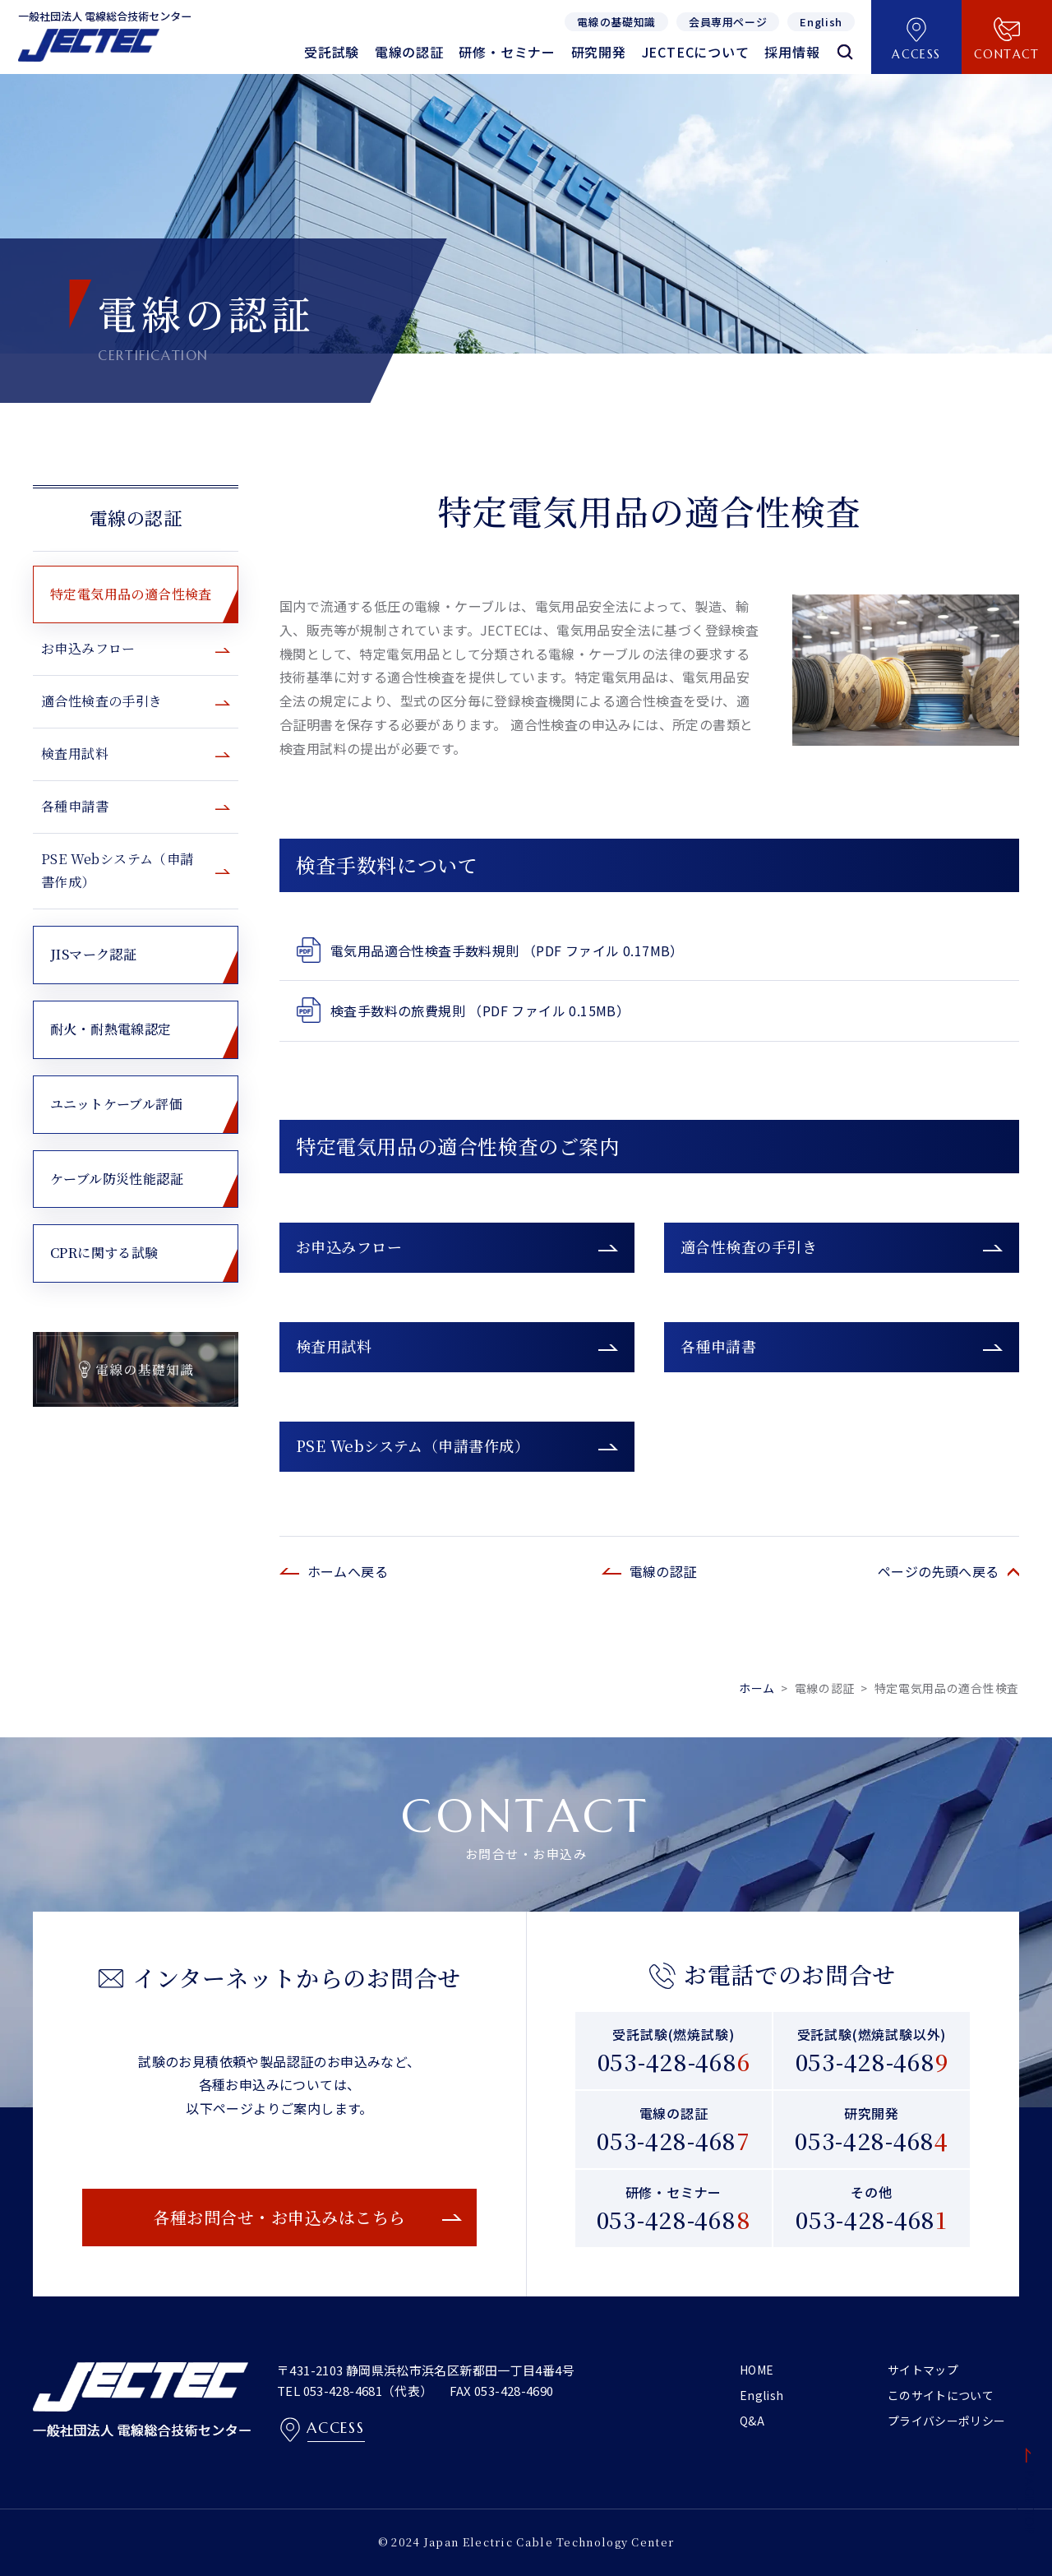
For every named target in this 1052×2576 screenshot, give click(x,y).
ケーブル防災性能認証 (116, 1178)
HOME (756, 2369)
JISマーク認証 (93, 954)
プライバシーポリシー (947, 2420)
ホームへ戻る (347, 1571)
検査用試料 (333, 1346)
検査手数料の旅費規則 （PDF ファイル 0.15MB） (480, 1010)
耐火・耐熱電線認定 (111, 1029)
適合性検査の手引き (749, 1246)
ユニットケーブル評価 (116, 1103)
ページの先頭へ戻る (938, 1571)
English (761, 2395)
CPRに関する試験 (104, 1252)
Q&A (752, 2420)
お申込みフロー (349, 1246)
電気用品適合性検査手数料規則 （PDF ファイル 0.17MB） (507, 950)
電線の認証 (136, 517)
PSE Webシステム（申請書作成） (412, 1445)
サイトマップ (923, 2369)
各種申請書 (718, 1346)
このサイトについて (941, 2395)
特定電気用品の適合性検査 (131, 594)
